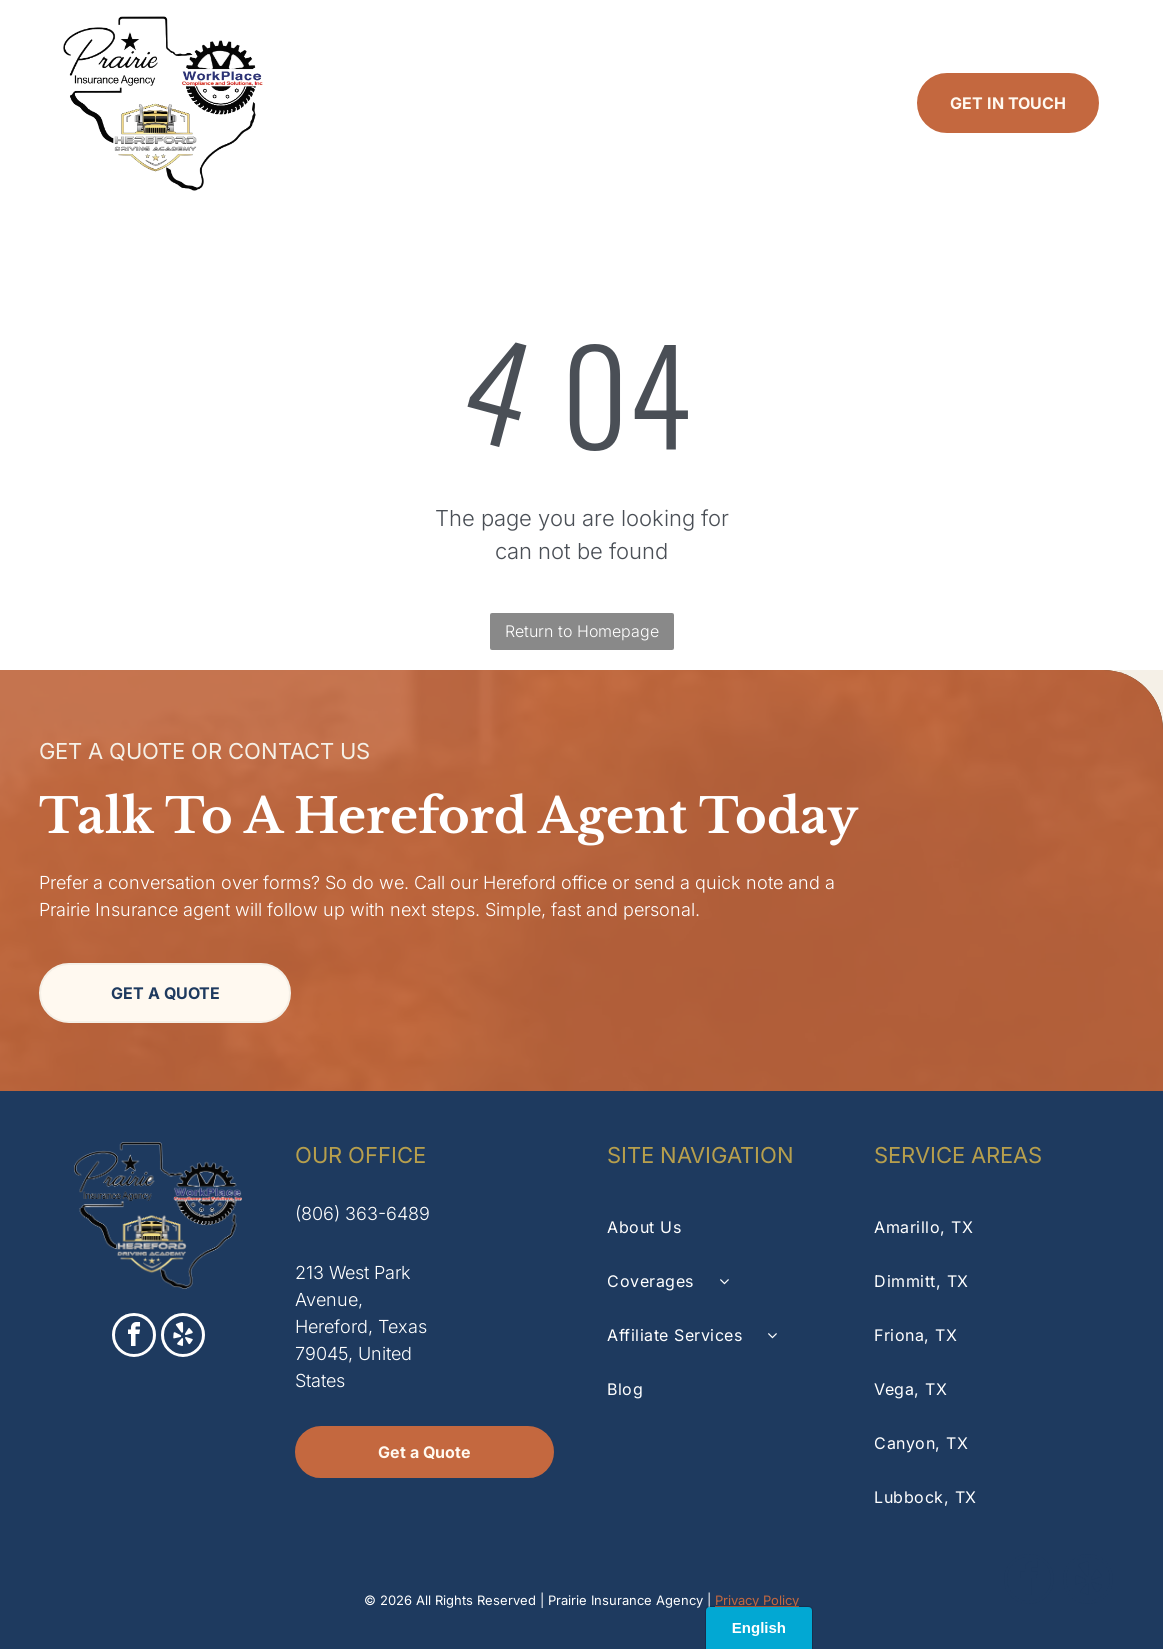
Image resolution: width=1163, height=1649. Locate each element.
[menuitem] (356, 103)
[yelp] (183, 1337)
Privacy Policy (757, 1600)
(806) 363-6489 (362, 1213)
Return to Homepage (582, 631)
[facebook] (134, 1337)
